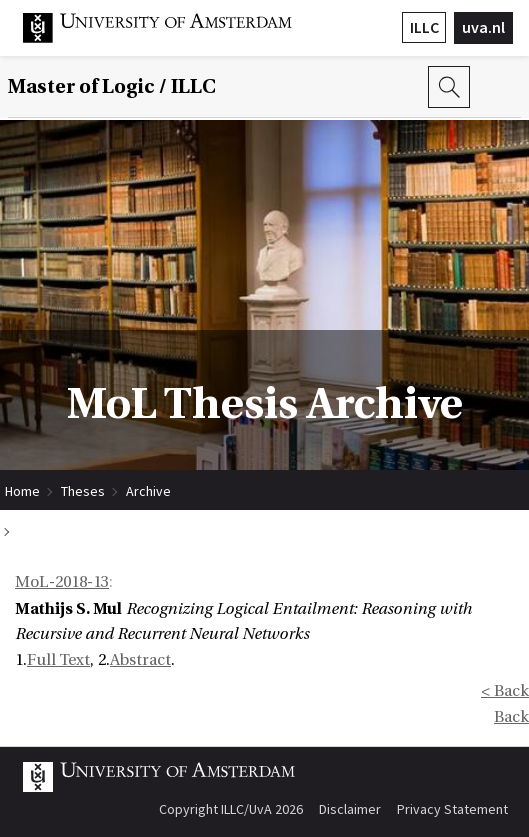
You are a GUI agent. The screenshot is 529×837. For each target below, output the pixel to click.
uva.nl (483, 27)
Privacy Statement (452, 809)
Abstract (140, 660)
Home (22, 491)
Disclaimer (350, 809)
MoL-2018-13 (62, 582)
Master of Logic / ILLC (112, 87)
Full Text (58, 660)
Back (511, 717)
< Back (505, 691)
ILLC (424, 27)
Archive (148, 491)
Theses (83, 491)
